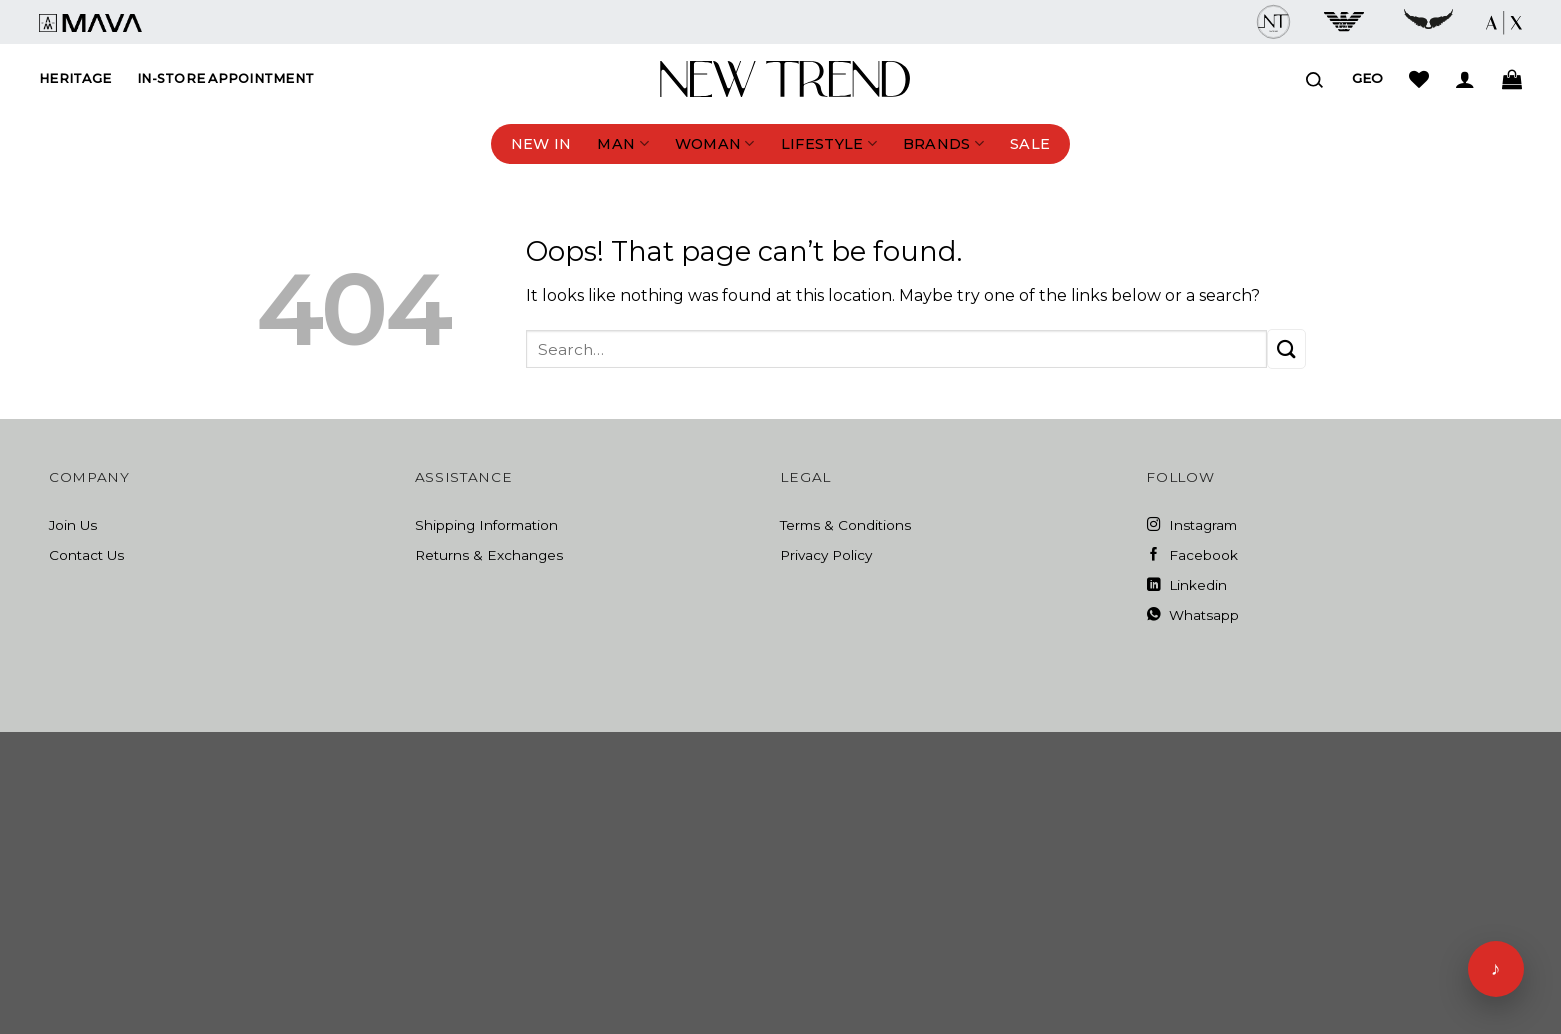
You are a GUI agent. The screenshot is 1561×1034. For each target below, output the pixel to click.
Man (622, 143)
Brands (943, 143)
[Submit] (1286, 348)
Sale (1030, 144)
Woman (715, 143)
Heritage (75, 78)
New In (541, 144)
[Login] (1465, 79)
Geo (1367, 78)
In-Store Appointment (225, 78)
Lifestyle (829, 143)
